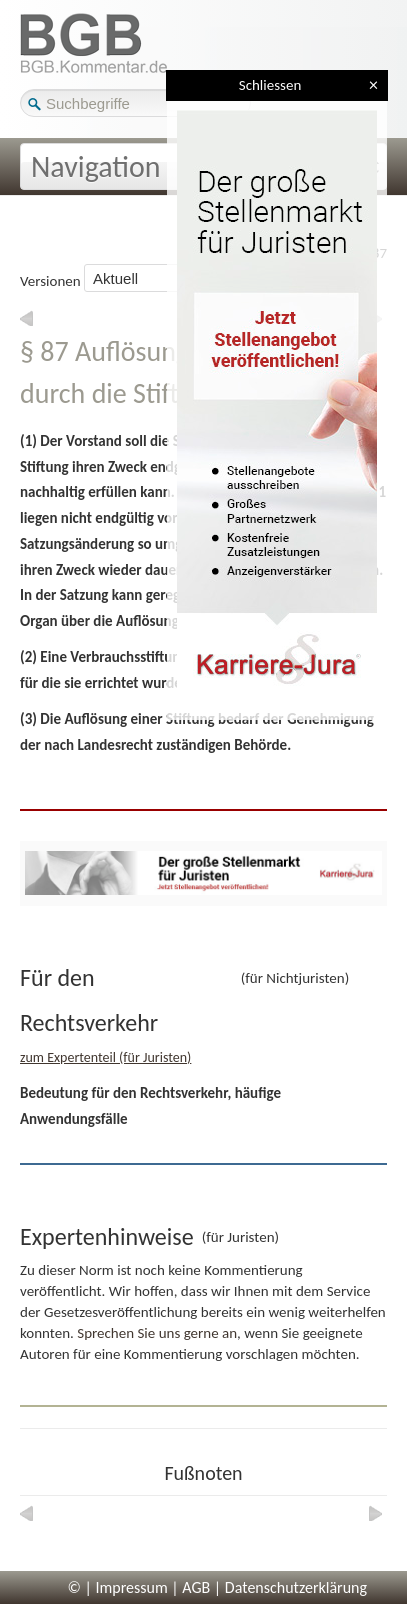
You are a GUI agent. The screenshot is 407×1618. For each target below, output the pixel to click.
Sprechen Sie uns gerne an (157, 1333)
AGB (196, 1587)
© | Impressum (118, 1587)
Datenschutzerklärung (296, 1587)
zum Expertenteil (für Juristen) (105, 1057)
